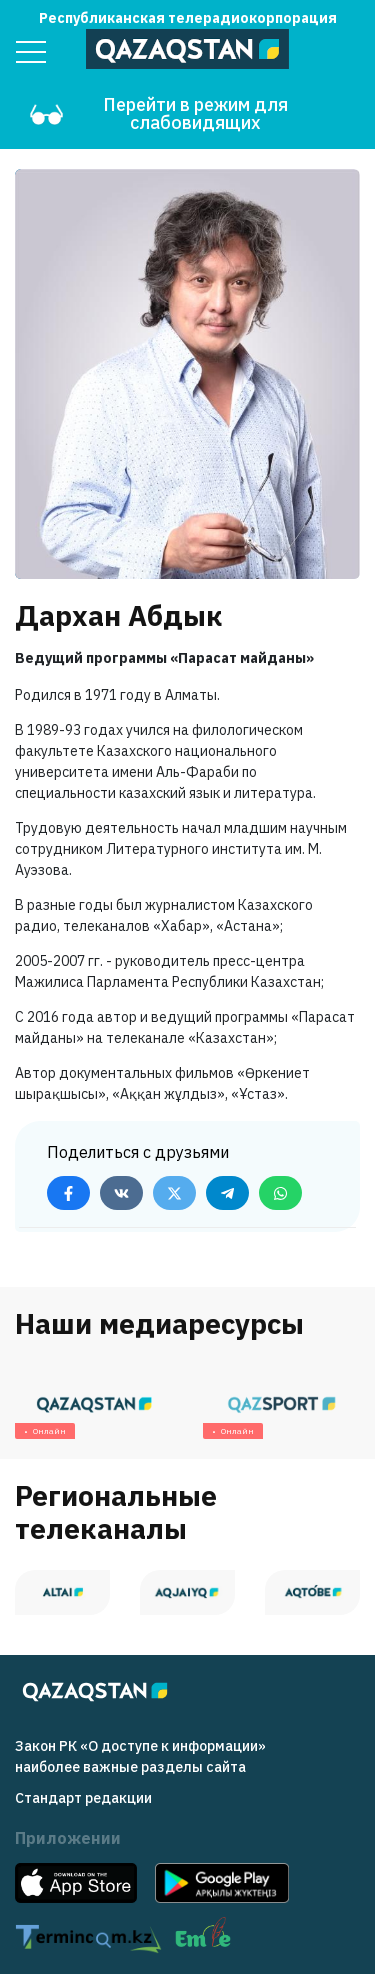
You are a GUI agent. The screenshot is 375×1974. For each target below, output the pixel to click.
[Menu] (31, 52)
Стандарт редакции (83, 1798)
